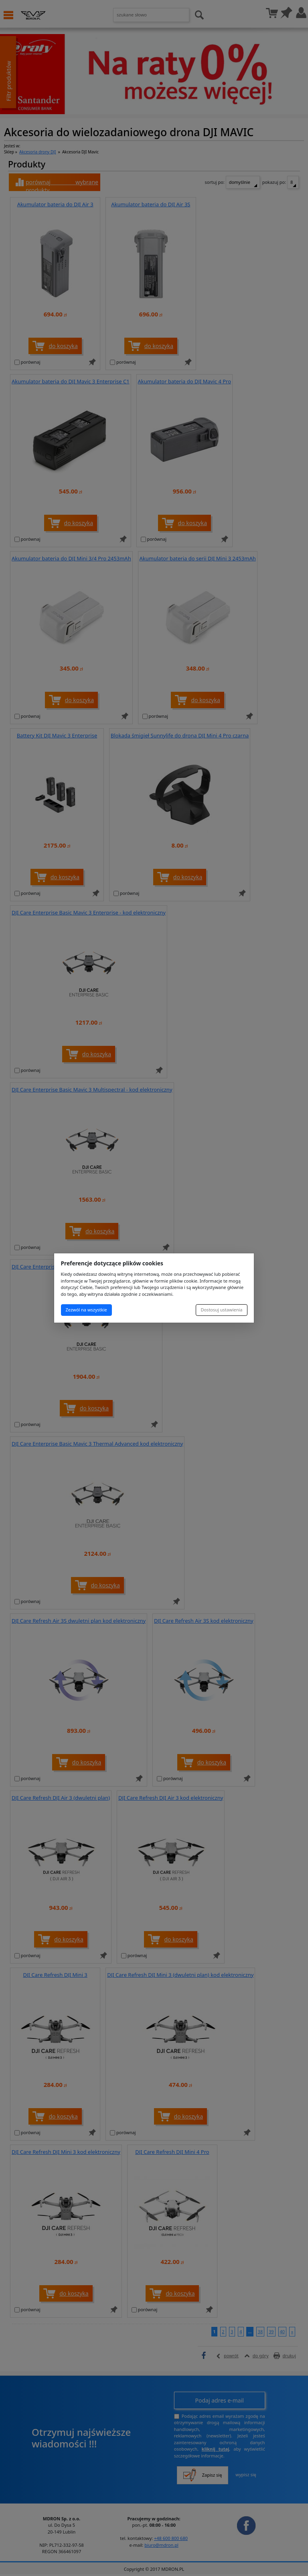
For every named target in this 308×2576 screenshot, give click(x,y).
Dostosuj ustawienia (221, 1310)
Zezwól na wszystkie (86, 1310)
